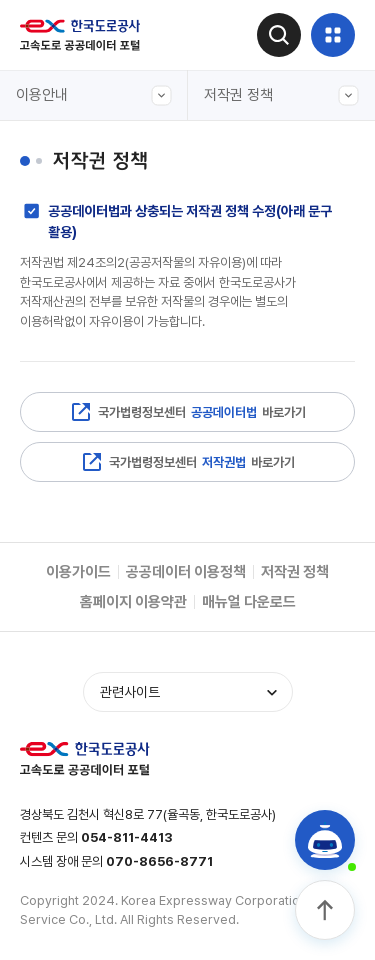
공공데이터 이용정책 (186, 572)
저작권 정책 (282, 95)
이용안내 (94, 95)
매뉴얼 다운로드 (249, 602)
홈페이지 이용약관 (133, 602)
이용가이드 (78, 572)
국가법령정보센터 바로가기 (187, 412)
